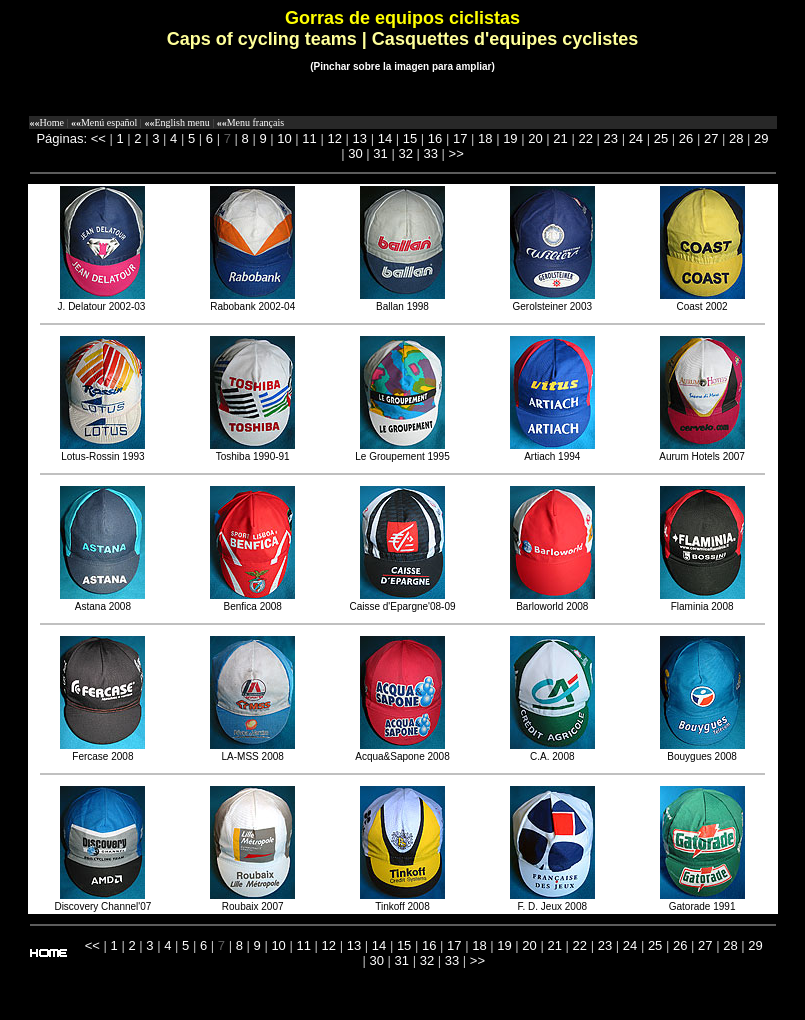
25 (661, 138)
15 (410, 138)
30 (355, 153)
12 (334, 138)
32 (405, 153)
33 (431, 153)
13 (360, 138)
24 (636, 138)
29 (761, 138)
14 (385, 138)
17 (460, 138)
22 (585, 138)
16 (435, 138)
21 (560, 138)
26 (686, 138)
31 (380, 153)
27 (711, 138)
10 (284, 138)
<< (98, 138)
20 (535, 138)
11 (309, 138)
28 (736, 138)
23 (611, 138)
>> (456, 153)
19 (510, 138)
